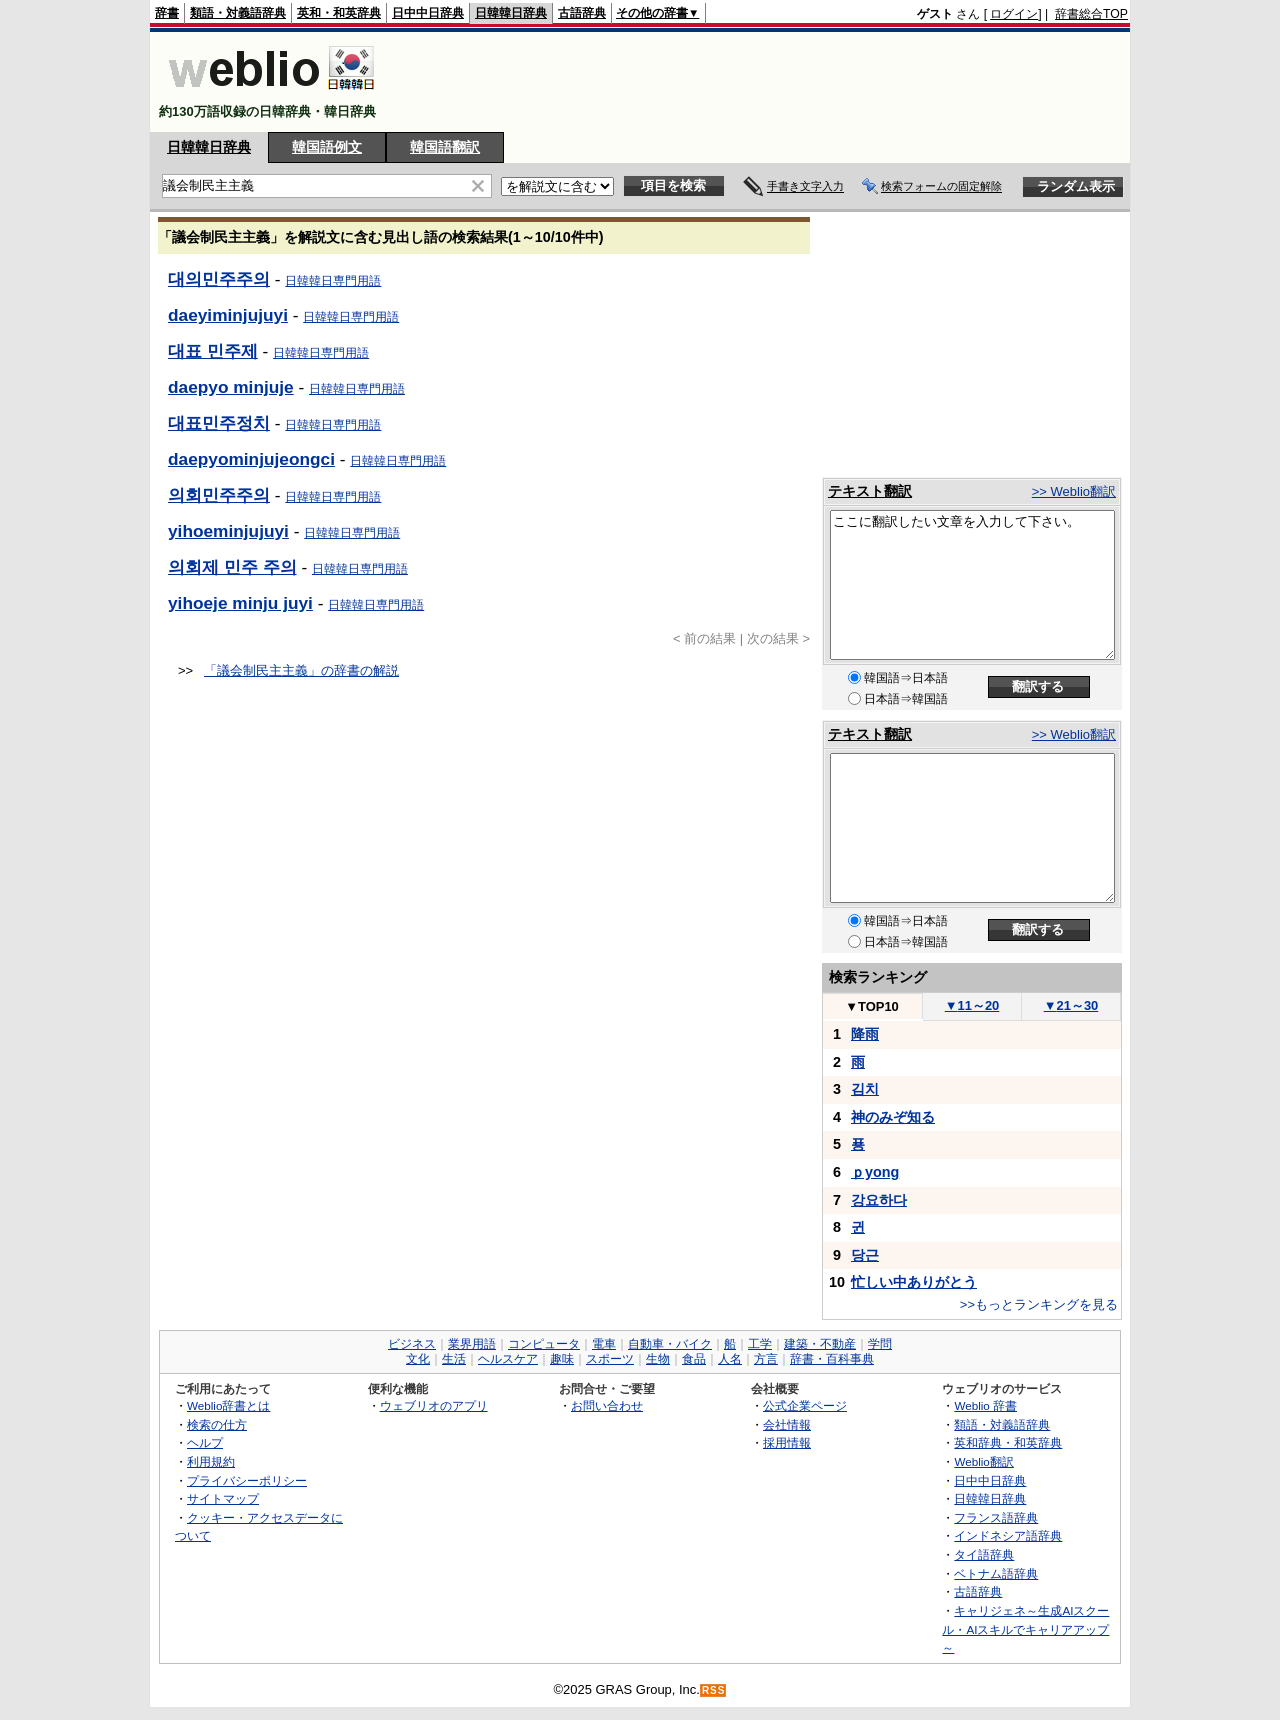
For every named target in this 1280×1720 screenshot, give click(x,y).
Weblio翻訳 (983, 1461)
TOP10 (872, 1006)
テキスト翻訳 (870, 491)
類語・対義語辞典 (238, 13)
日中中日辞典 (428, 13)
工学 (760, 1344)
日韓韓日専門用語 (333, 281)
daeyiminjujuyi (228, 315)
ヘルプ (205, 1442)
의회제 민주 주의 (232, 567)
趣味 (562, 1359)
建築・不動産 (820, 1344)
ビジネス (412, 1344)
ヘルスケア (508, 1359)
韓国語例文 (327, 147)
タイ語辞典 (984, 1554)
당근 (865, 1255)
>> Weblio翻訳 (1074, 491)
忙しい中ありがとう (914, 1282)
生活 (454, 1359)
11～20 (972, 1005)
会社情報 (787, 1424)
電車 (604, 1344)
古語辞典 (582, 13)
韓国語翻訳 (445, 147)
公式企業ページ (805, 1405)
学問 (880, 1344)
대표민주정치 (219, 423)
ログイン (1014, 14)
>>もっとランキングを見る (1039, 1304)
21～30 (1071, 1005)
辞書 (167, 13)
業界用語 (472, 1344)
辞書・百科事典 (832, 1359)
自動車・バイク (670, 1344)
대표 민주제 (213, 351)
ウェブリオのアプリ (434, 1405)
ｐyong (875, 1172)
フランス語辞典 (996, 1517)
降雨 (865, 1034)
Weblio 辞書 (985, 1405)
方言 (766, 1359)
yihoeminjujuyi (228, 531)
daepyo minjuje (231, 387)
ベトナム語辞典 (996, 1573)
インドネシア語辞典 (1008, 1535)
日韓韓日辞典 (511, 13)
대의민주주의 (219, 279)
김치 (865, 1089)
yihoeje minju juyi (240, 603)
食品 (694, 1359)
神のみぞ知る (893, 1117)
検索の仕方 (217, 1424)
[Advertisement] (764, 82)
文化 (418, 1359)
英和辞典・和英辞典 (1008, 1442)
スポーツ (610, 1359)
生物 (658, 1359)
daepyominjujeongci (251, 459)
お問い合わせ (607, 1405)
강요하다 (879, 1200)
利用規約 (211, 1461)
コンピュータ (544, 1344)
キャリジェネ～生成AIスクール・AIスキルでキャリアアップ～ (1025, 1629)
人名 (730, 1359)
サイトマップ (223, 1498)
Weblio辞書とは (228, 1405)
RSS (714, 1690)
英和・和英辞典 (339, 13)
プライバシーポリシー (247, 1480)
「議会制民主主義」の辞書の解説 (301, 670)
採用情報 (787, 1442)
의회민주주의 (219, 495)
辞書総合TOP (1091, 14)
